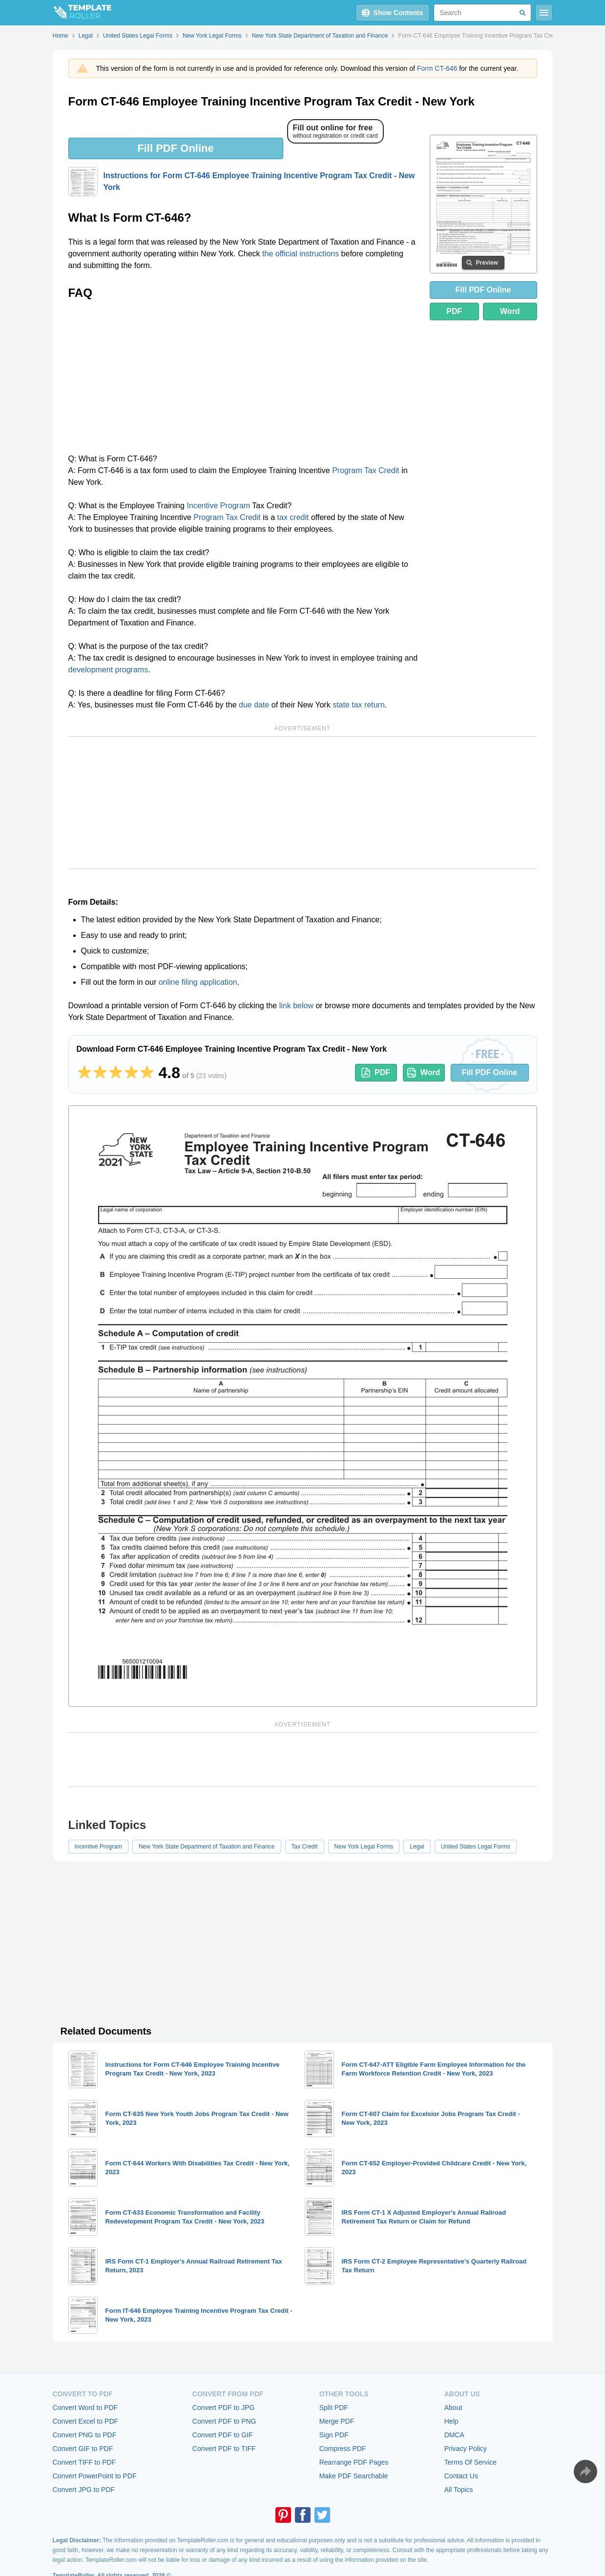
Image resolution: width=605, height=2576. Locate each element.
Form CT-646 (437, 68)
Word (510, 311)
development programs (108, 669)
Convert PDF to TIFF (224, 2448)
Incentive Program (218, 505)
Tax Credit (305, 1846)
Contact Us (461, 2476)
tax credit (293, 517)
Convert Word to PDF (85, 2407)
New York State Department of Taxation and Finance (207, 1846)
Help (451, 2421)
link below (296, 1005)
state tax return (359, 705)
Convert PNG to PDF (85, 2435)
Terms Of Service (470, 2462)
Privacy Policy (465, 2448)
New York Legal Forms (364, 1846)
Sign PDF (334, 2435)
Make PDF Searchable (353, 2476)
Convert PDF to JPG (223, 2407)
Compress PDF (342, 2448)
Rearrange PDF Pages (354, 2462)
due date (254, 705)
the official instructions (300, 253)
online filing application (198, 982)
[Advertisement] (243, 380)
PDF (454, 311)
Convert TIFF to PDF (84, 2462)
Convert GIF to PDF (83, 2448)
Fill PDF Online (175, 148)
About (453, 2407)
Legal (417, 1846)
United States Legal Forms (475, 1846)
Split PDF (333, 2407)
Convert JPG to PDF (84, 2489)
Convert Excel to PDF (86, 2421)
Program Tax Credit (365, 470)
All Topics (458, 2489)
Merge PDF (337, 2421)
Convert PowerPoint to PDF (95, 2476)
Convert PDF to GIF (222, 2435)
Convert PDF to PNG (224, 2421)
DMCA (454, 2435)
